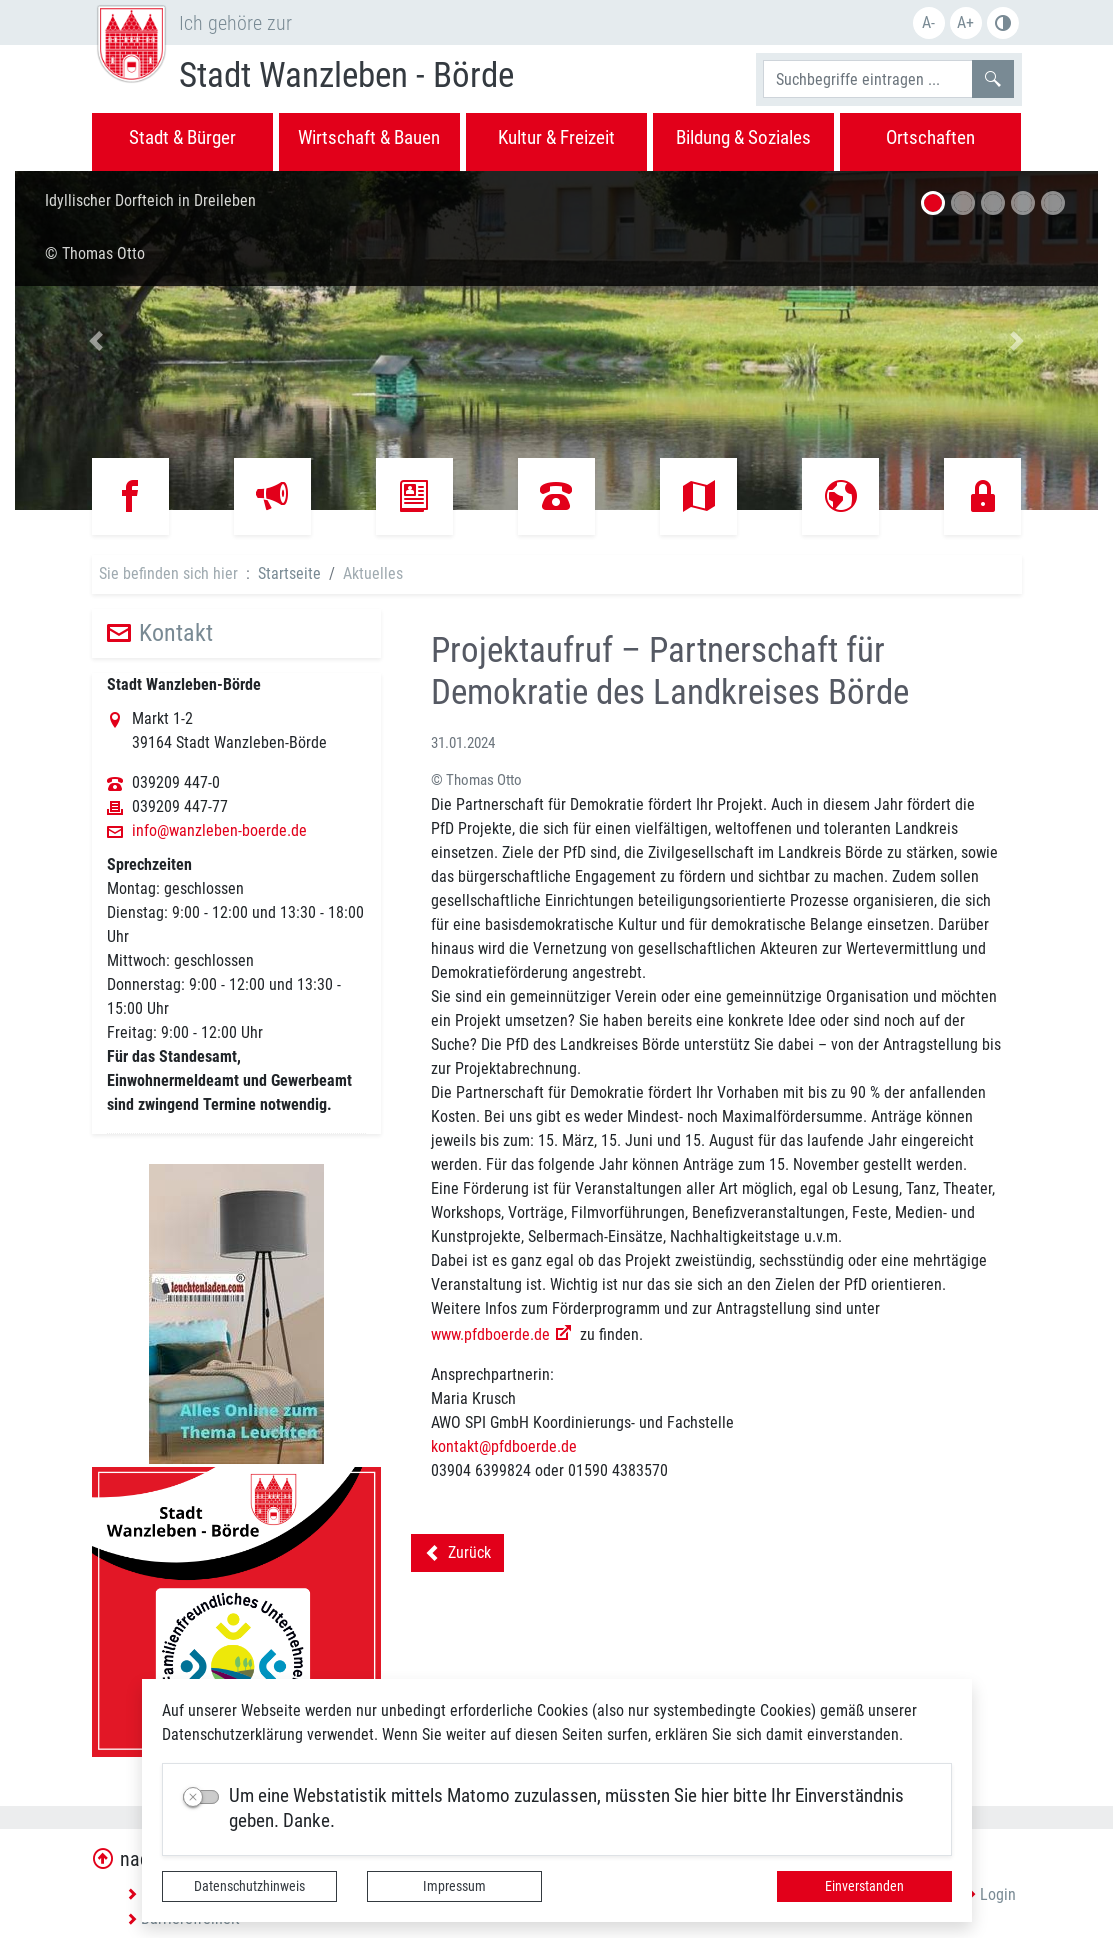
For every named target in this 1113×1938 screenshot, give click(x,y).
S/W (1003, 23)
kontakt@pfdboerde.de (504, 1446)
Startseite (289, 573)
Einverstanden (864, 1886)
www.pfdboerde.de (490, 1334)
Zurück (457, 1556)
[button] (96, 340)
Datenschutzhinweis (249, 1886)
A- (928, 22)
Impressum (454, 1886)
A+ (965, 22)
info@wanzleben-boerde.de (219, 831)
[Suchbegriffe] (868, 79)
